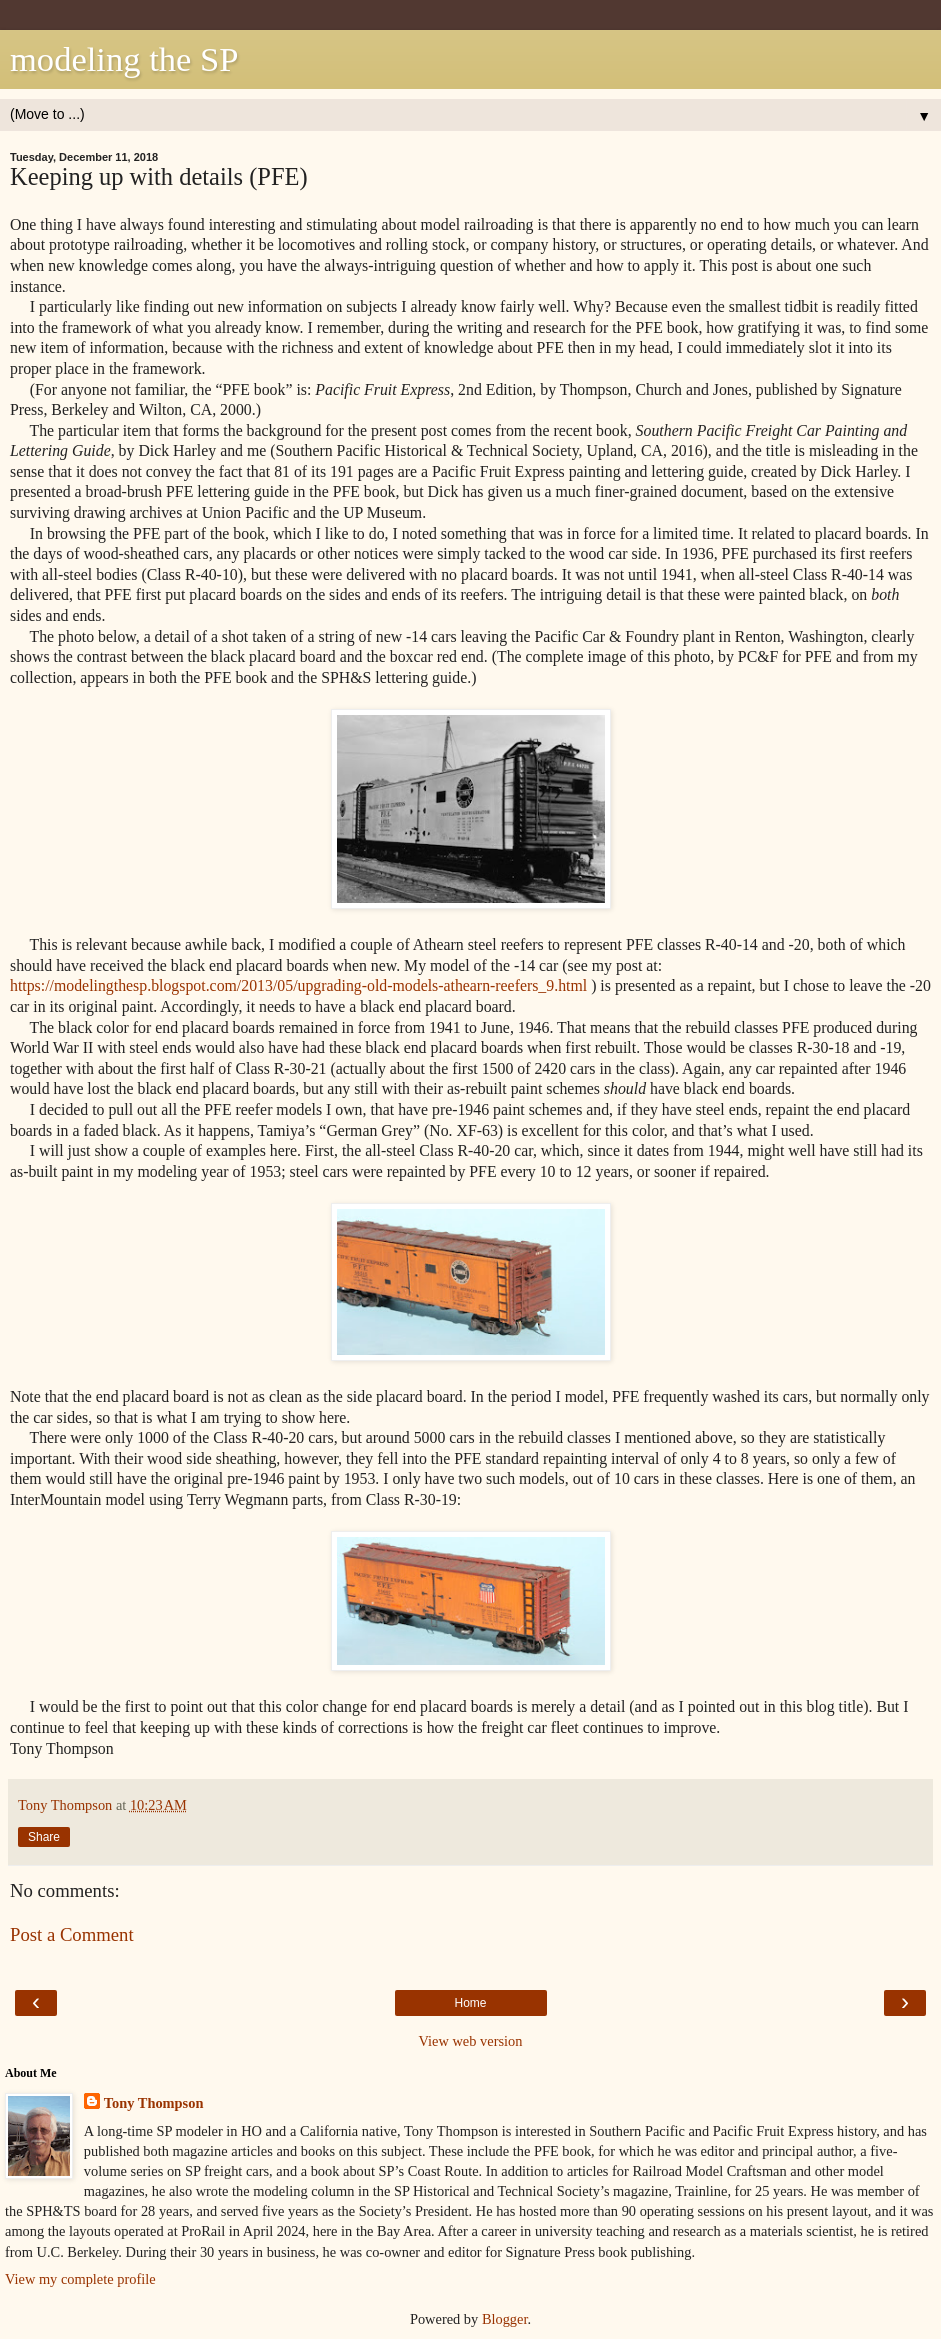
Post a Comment (72, 1934)
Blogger (505, 2319)
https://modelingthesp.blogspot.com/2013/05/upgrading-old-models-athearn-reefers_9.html (298, 985)
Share (44, 1837)
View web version (471, 2041)
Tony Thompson (154, 2103)
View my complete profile (80, 2279)
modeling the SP (124, 59)
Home (470, 2003)
